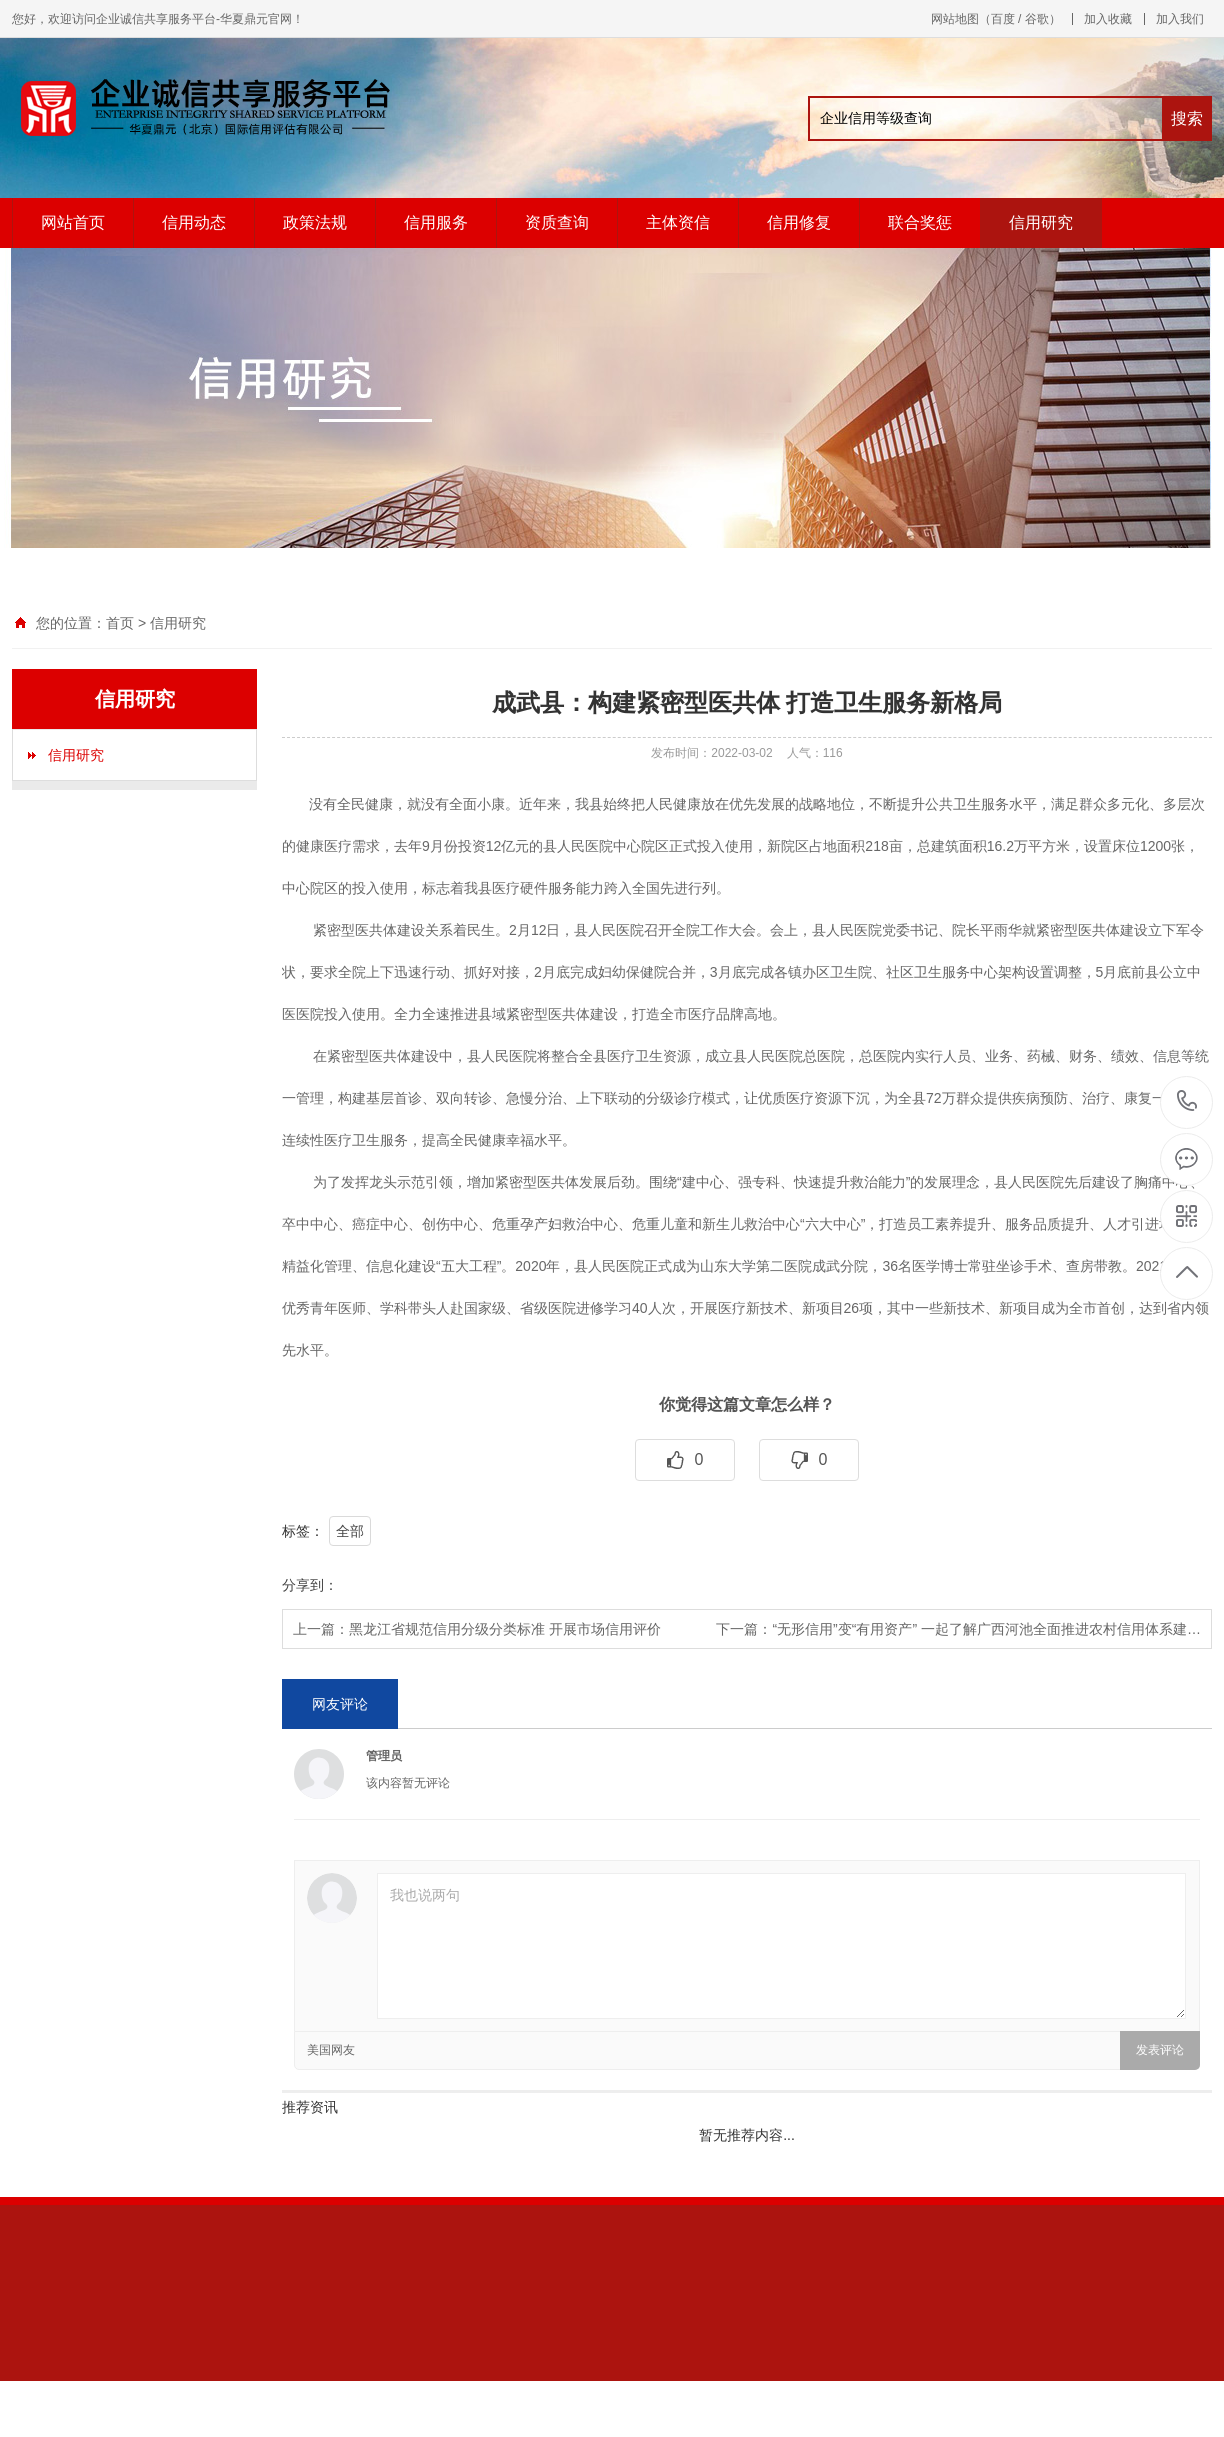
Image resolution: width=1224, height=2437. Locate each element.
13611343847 (1187, 1101)
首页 (120, 623)
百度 (1003, 19)
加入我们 (1180, 19)
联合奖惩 (920, 222)
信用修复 (799, 222)
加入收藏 (1108, 19)
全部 (350, 1531)
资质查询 (557, 222)
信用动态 (194, 222)
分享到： (310, 1585)
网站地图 (955, 19)
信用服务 (436, 222)
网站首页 (73, 222)
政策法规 (315, 222)
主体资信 (678, 222)
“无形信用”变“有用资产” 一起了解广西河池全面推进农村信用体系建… (986, 1629)
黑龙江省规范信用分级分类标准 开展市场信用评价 (505, 1629)
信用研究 (1041, 222)
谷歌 (1037, 19)
